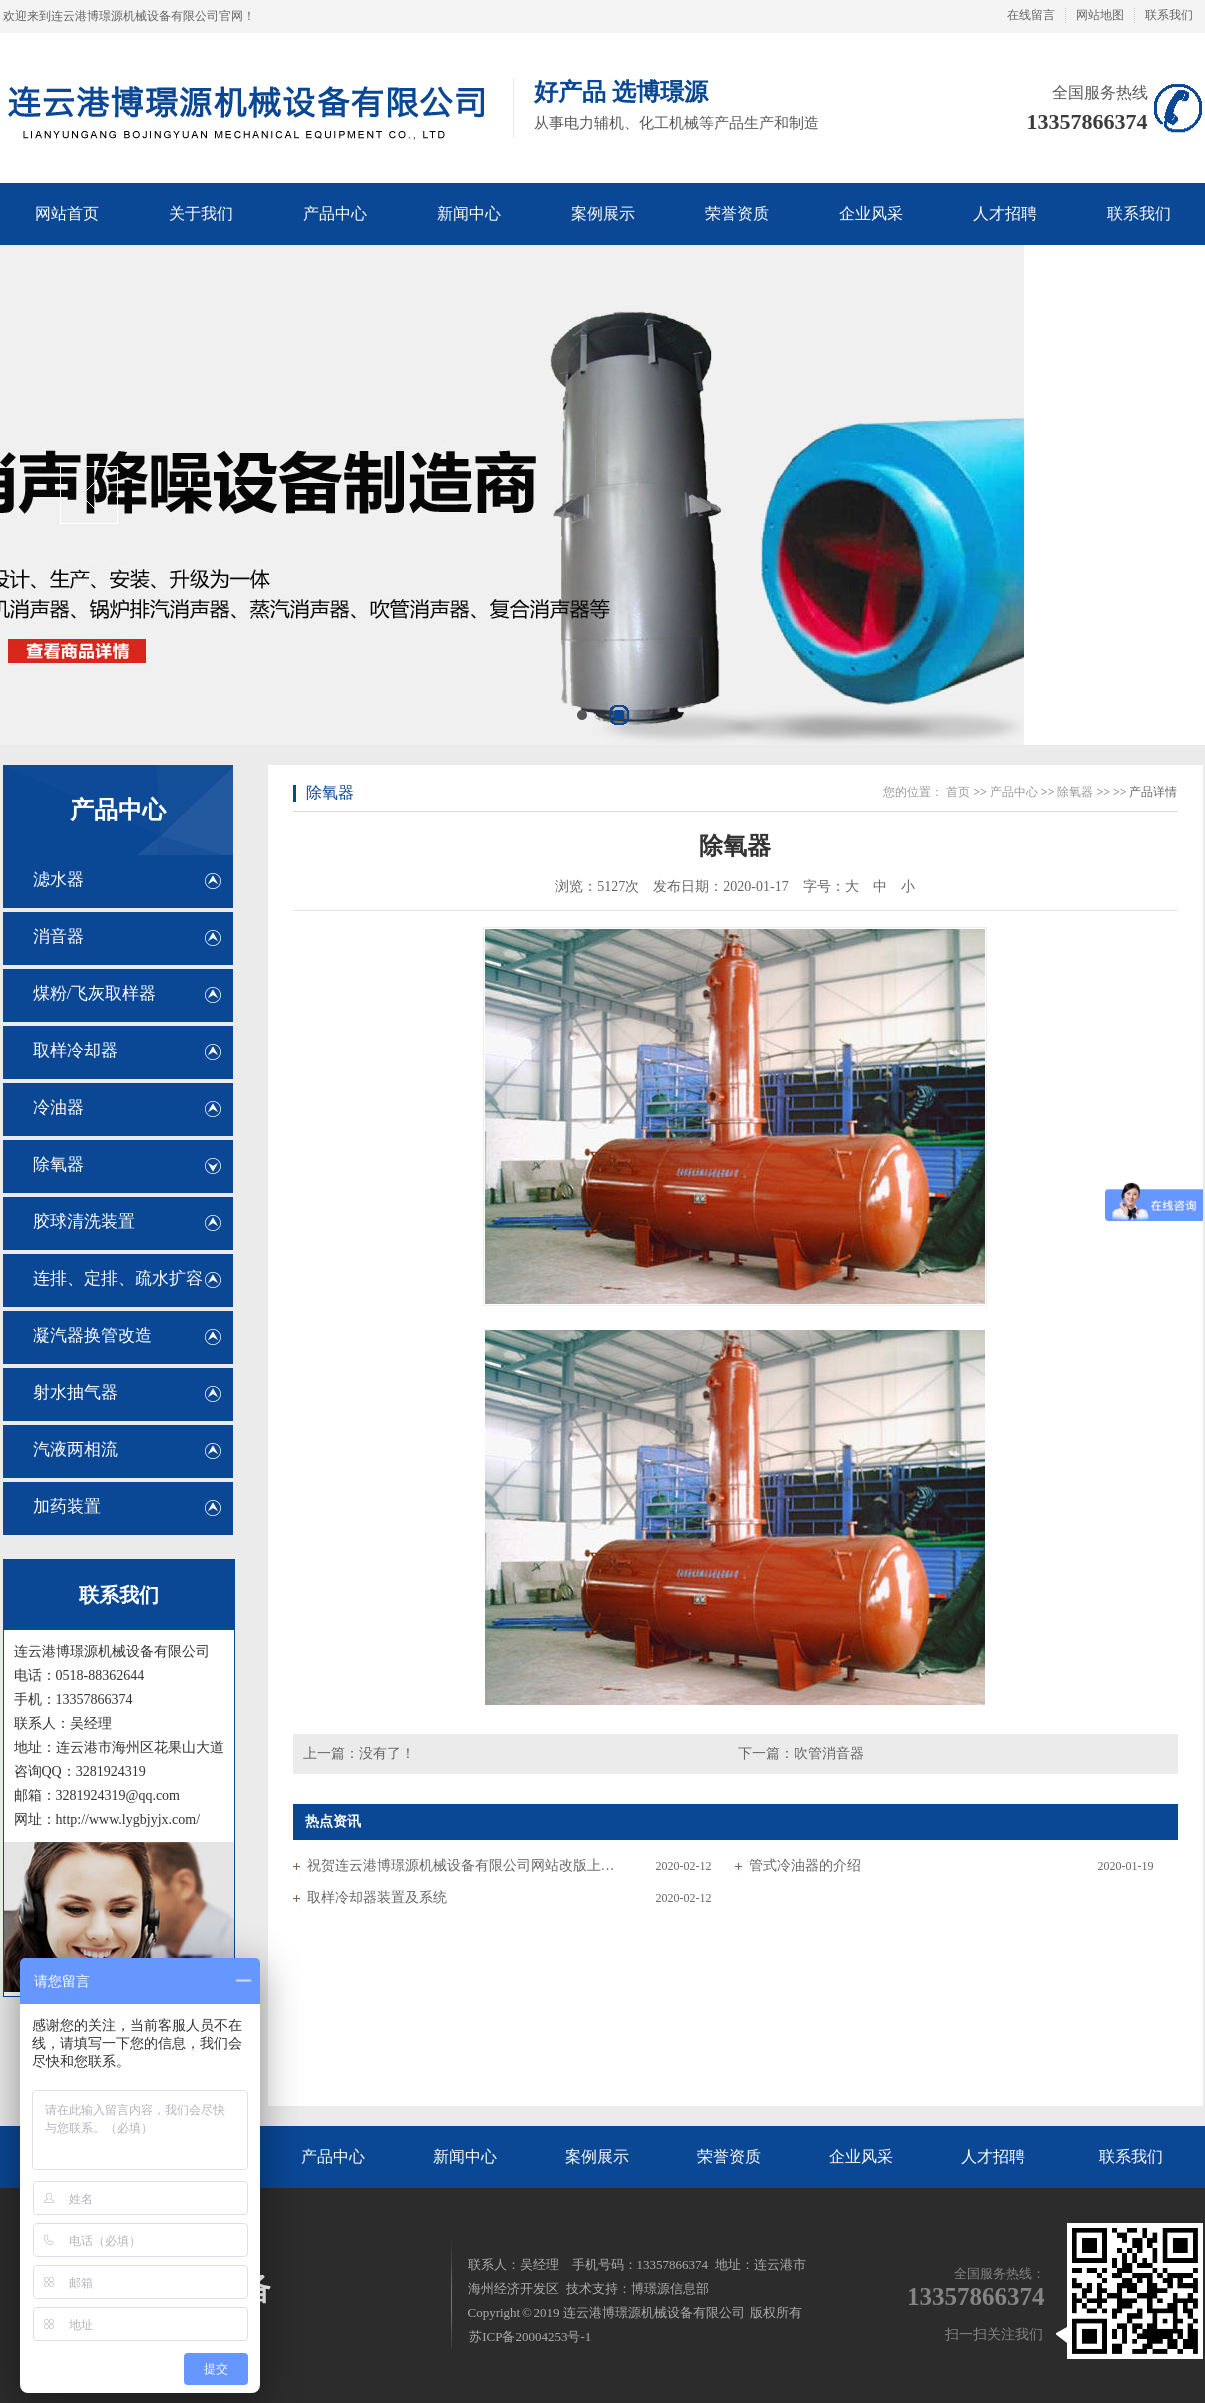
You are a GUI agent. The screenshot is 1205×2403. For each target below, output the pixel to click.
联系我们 (1169, 15)
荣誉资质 (729, 2156)
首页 (958, 792)
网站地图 (1100, 15)
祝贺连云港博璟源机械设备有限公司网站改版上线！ (462, 1865)
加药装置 (67, 1506)
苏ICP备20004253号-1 (530, 2336)
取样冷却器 (75, 1050)
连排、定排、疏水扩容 (118, 1278)
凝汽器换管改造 (92, 1335)
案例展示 (597, 2156)
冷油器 (58, 1107)
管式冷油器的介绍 (805, 1865)
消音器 (58, 936)
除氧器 (58, 1164)
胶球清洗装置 (84, 1221)
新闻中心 (465, 2156)
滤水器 (58, 879)
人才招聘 (993, 2156)
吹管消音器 (829, 1753)
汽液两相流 (75, 1449)
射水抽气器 (75, 1392)
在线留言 (1031, 15)
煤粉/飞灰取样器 (95, 993)
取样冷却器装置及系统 (377, 1897)
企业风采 (861, 2156)
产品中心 (118, 810)
